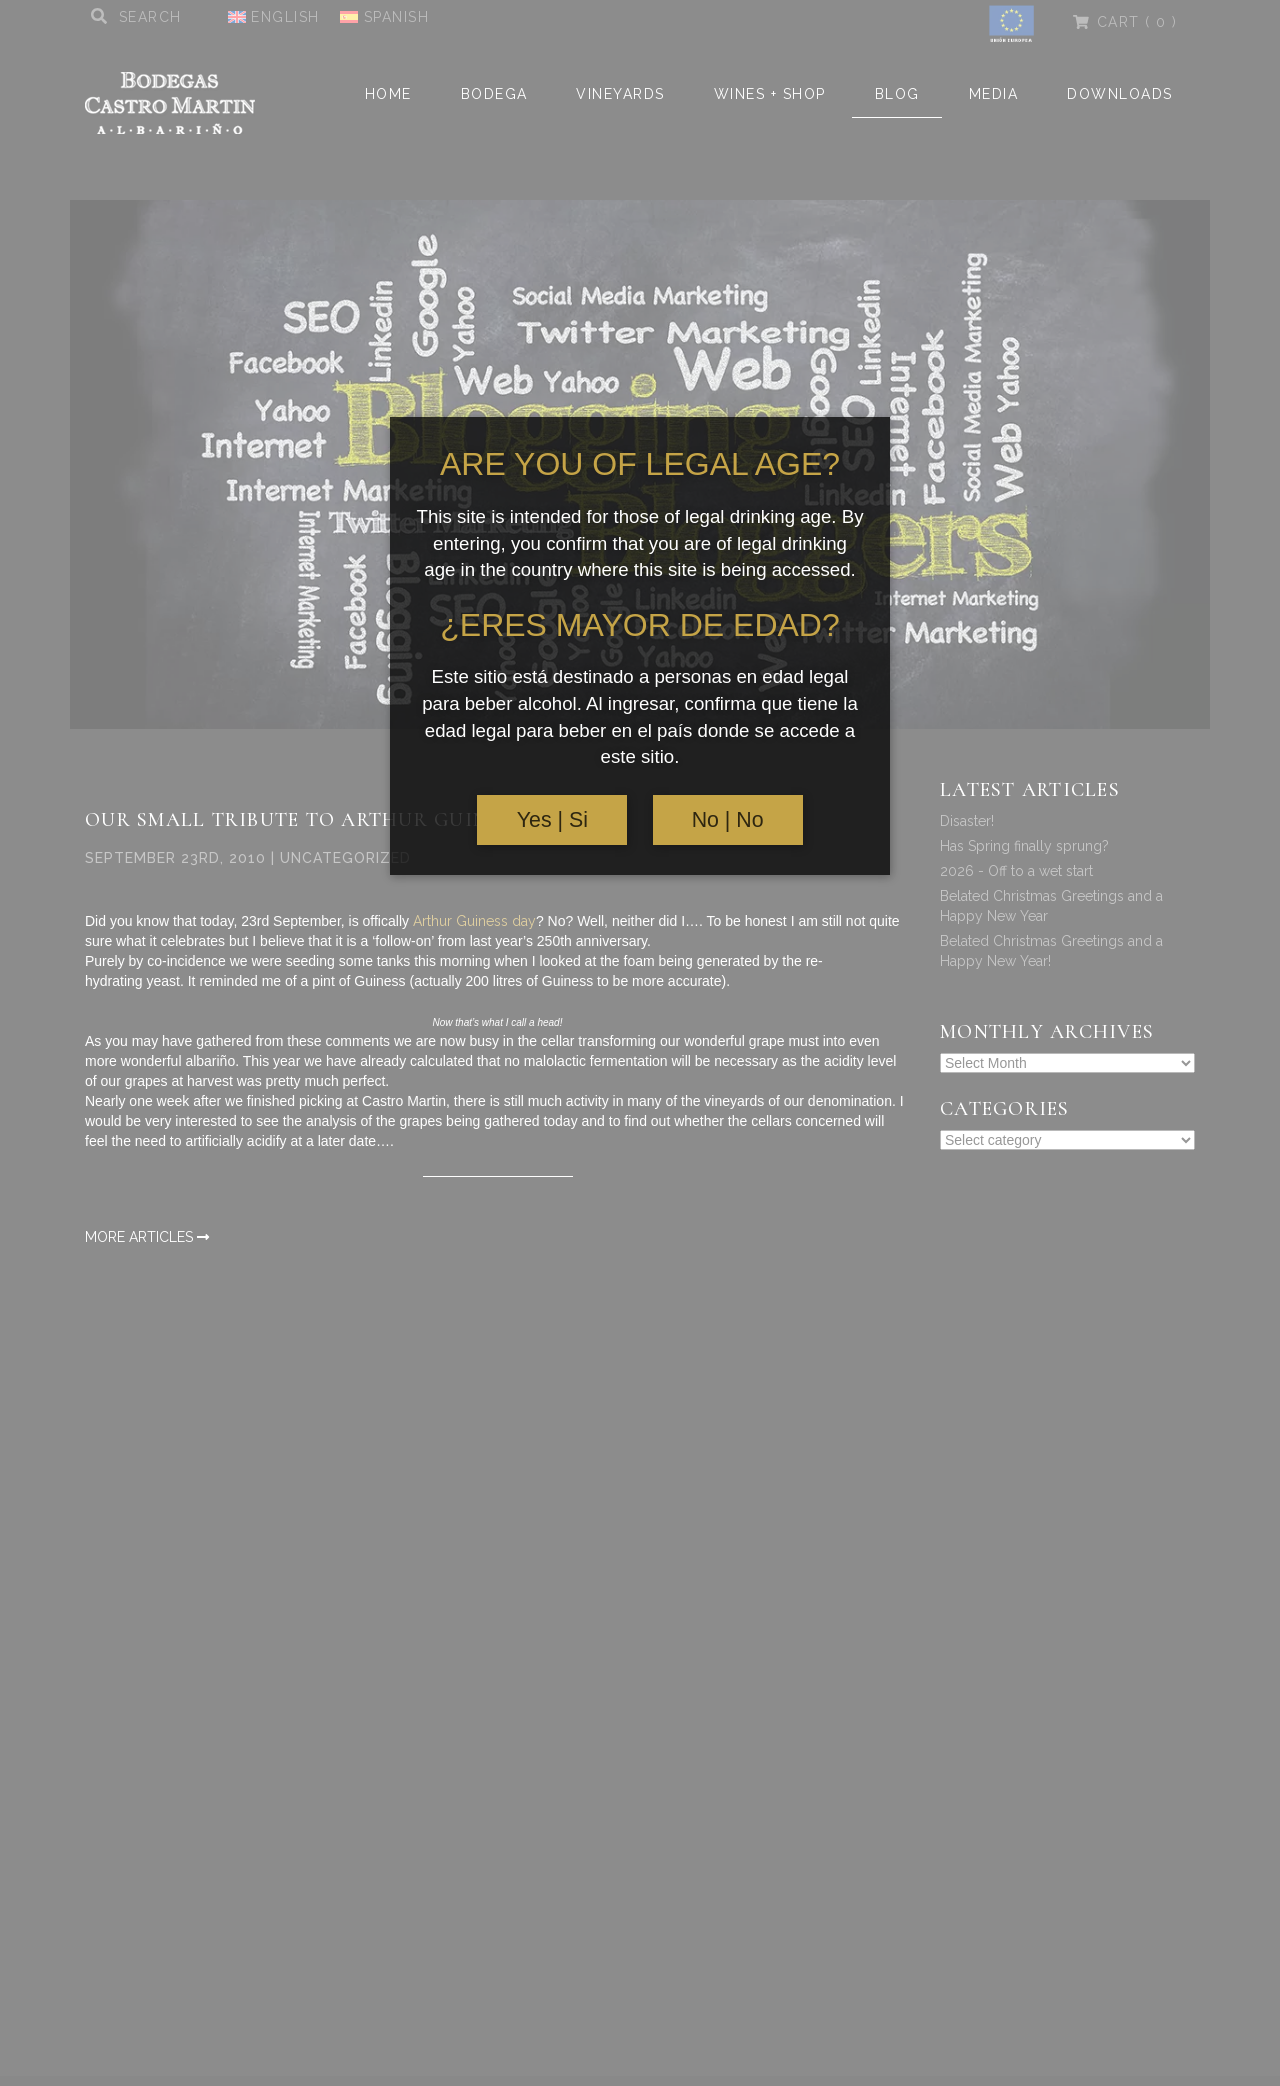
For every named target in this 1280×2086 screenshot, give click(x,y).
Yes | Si (552, 820)
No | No (728, 820)
